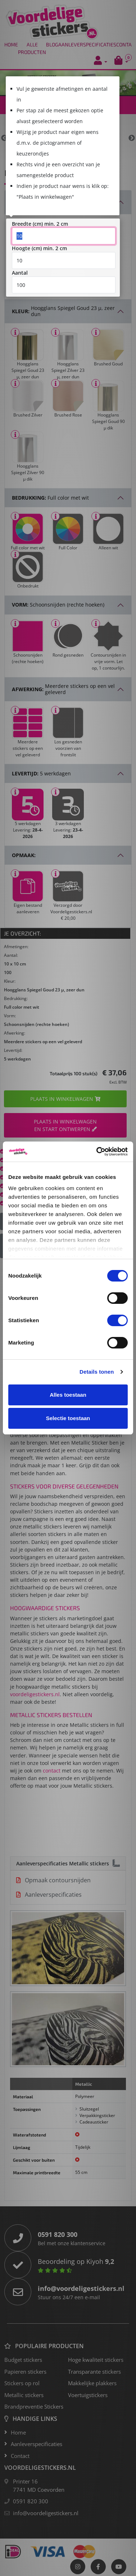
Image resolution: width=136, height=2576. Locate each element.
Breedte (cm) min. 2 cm (40, 222)
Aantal (20, 271)
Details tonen (97, 1372)
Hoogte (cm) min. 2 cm (39, 247)
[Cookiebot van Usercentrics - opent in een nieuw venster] (97, 1151)
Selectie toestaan (68, 1418)
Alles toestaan (68, 1395)
